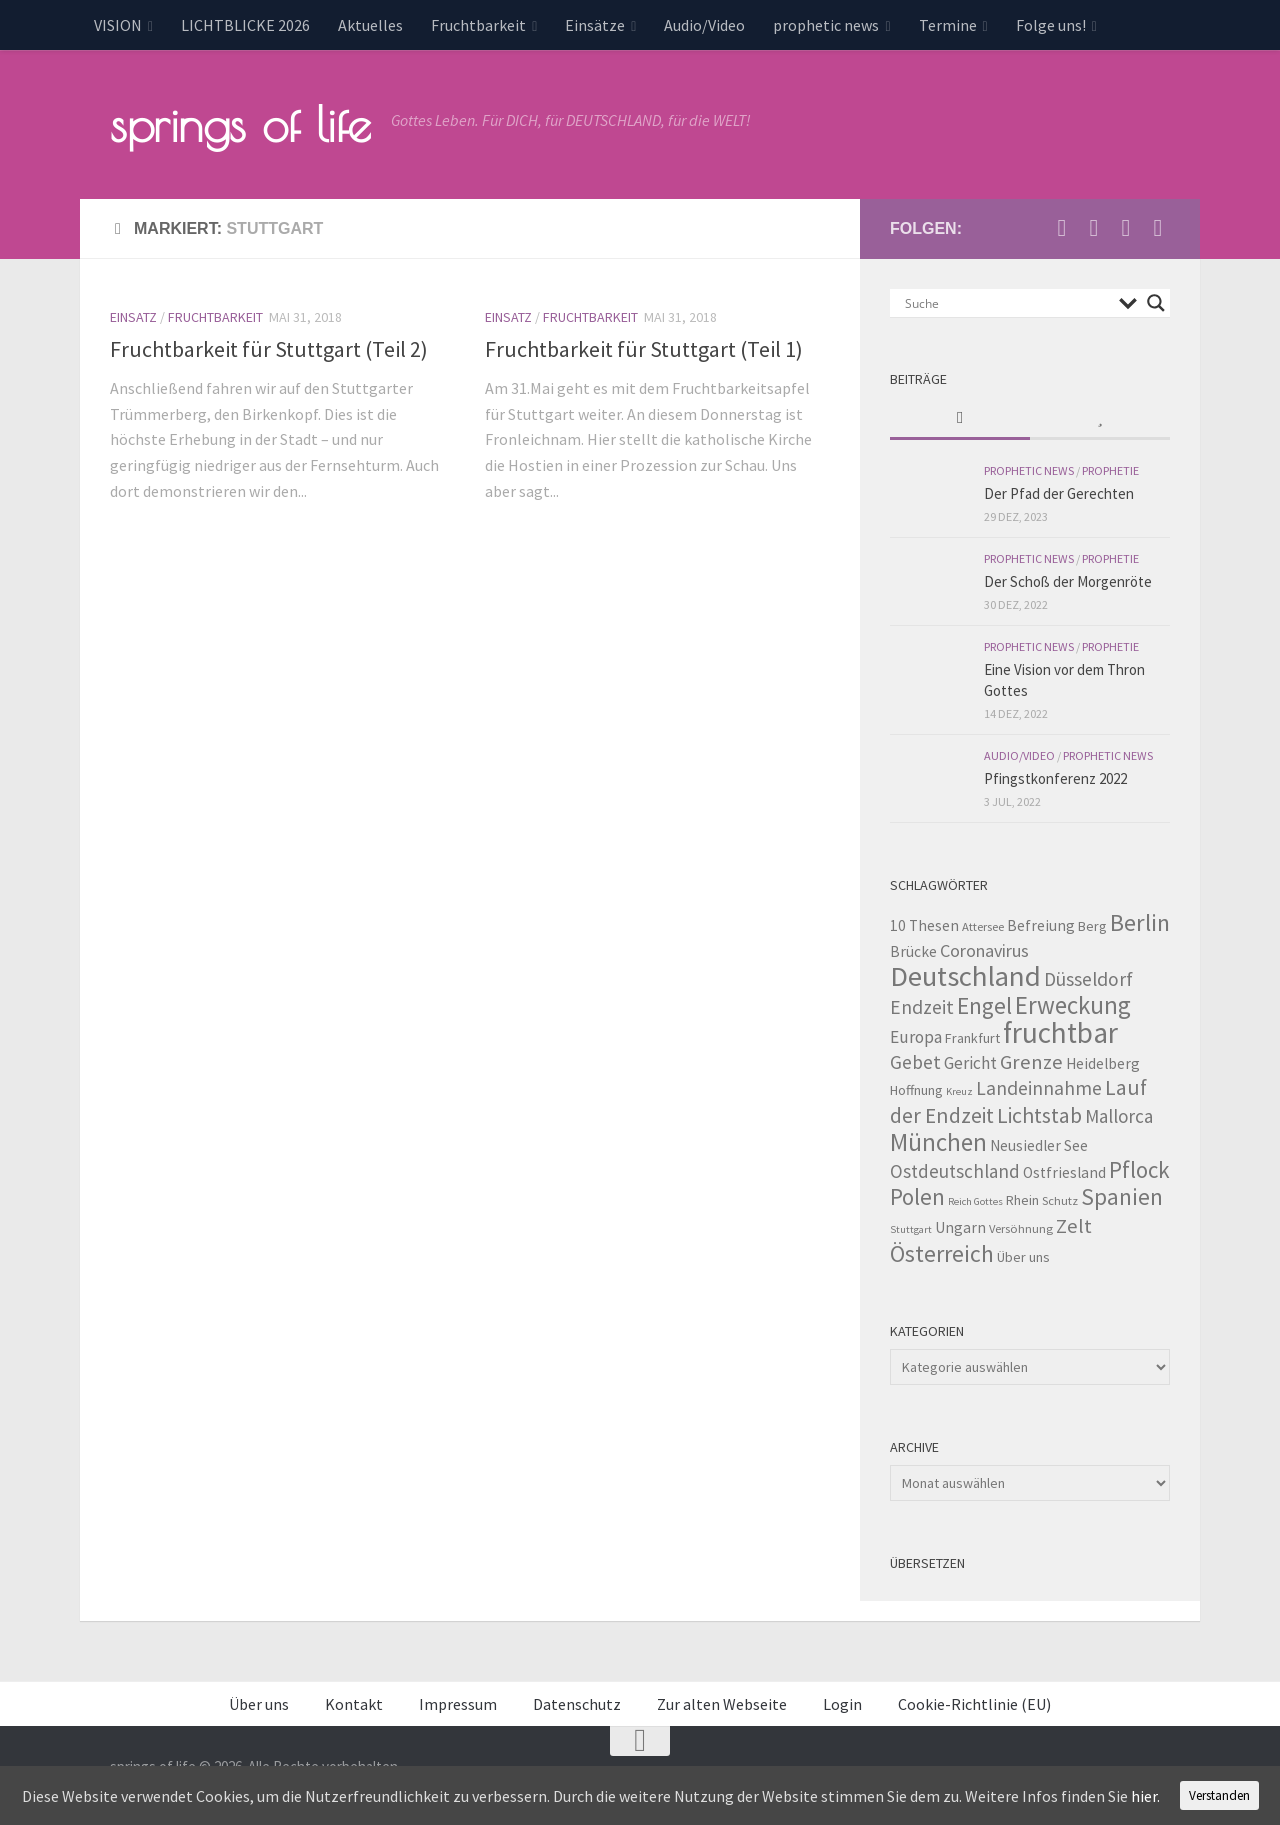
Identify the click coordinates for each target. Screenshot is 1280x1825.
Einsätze (595, 25)
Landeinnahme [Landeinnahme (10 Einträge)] (1039, 1088)
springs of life (240, 124)
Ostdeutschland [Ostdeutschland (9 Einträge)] (955, 1171)
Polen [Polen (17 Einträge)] (917, 1196)
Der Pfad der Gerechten (1059, 493)
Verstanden (1219, 1795)
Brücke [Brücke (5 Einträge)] (913, 951)
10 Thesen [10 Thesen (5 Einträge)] (924, 925)
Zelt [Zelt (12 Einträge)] (1074, 1226)
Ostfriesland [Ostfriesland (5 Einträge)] (1064, 1172)
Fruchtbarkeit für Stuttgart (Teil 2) (269, 349)
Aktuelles (370, 25)
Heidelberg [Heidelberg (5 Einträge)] (1103, 1063)
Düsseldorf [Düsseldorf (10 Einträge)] (1088, 979)
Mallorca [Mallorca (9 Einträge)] (1119, 1116)
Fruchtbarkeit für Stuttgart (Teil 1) (644, 349)
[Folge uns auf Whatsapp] (1158, 228)
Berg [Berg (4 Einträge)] (1092, 926)
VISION (118, 25)
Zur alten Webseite (722, 1704)
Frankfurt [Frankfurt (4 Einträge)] (972, 1038)
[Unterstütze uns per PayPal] (1126, 228)
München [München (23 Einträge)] (938, 1142)
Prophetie (1110, 470)
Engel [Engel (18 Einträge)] (984, 1005)
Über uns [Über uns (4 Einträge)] (1023, 1257)
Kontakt (354, 1704)
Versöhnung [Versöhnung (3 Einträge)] (1021, 1228)
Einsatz (133, 317)
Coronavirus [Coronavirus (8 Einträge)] (984, 950)
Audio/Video (704, 25)
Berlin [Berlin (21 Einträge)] (1140, 922)
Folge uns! (1051, 25)
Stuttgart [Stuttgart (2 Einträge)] (911, 1229)
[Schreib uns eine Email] (1062, 228)
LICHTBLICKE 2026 (245, 25)
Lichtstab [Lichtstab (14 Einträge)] (1039, 1115)
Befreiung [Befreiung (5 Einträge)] (1041, 925)
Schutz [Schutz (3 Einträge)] (1060, 1200)
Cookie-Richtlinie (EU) (974, 1704)
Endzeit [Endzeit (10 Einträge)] (922, 1007)
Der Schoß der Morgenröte (1068, 581)
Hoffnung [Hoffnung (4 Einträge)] (916, 1090)
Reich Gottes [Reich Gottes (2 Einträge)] (975, 1201)
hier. (1145, 1796)
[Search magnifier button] (1156, 303)
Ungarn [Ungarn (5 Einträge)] (960, 1227)
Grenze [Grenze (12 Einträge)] (1031, 1062)
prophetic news (826, 25)
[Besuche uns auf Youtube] (1094, 228)
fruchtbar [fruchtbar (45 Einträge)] (1060, 1032)
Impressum (458, 1704)
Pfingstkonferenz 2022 (1055, 778)
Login (842, 1704)
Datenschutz (577, 1704)
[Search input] (1007, 303)
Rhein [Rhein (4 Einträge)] (1022, 1200)
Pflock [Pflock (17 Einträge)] (1139, 1169)
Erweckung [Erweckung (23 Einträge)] (1073, 1005)
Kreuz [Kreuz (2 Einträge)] (959, 1091)
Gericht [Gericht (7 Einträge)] (970, 1063)
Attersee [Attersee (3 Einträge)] (983, 926)
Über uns (259, 1704)
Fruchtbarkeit (478, 25)
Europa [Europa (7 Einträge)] (916, 1037)
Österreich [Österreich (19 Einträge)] (942, 1253)
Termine (948, 25)
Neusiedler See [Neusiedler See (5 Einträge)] (1039, 1145)
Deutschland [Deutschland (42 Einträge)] (965, 976)
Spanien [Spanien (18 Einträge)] (1122, 1196)
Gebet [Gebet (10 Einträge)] (915, 1062)
